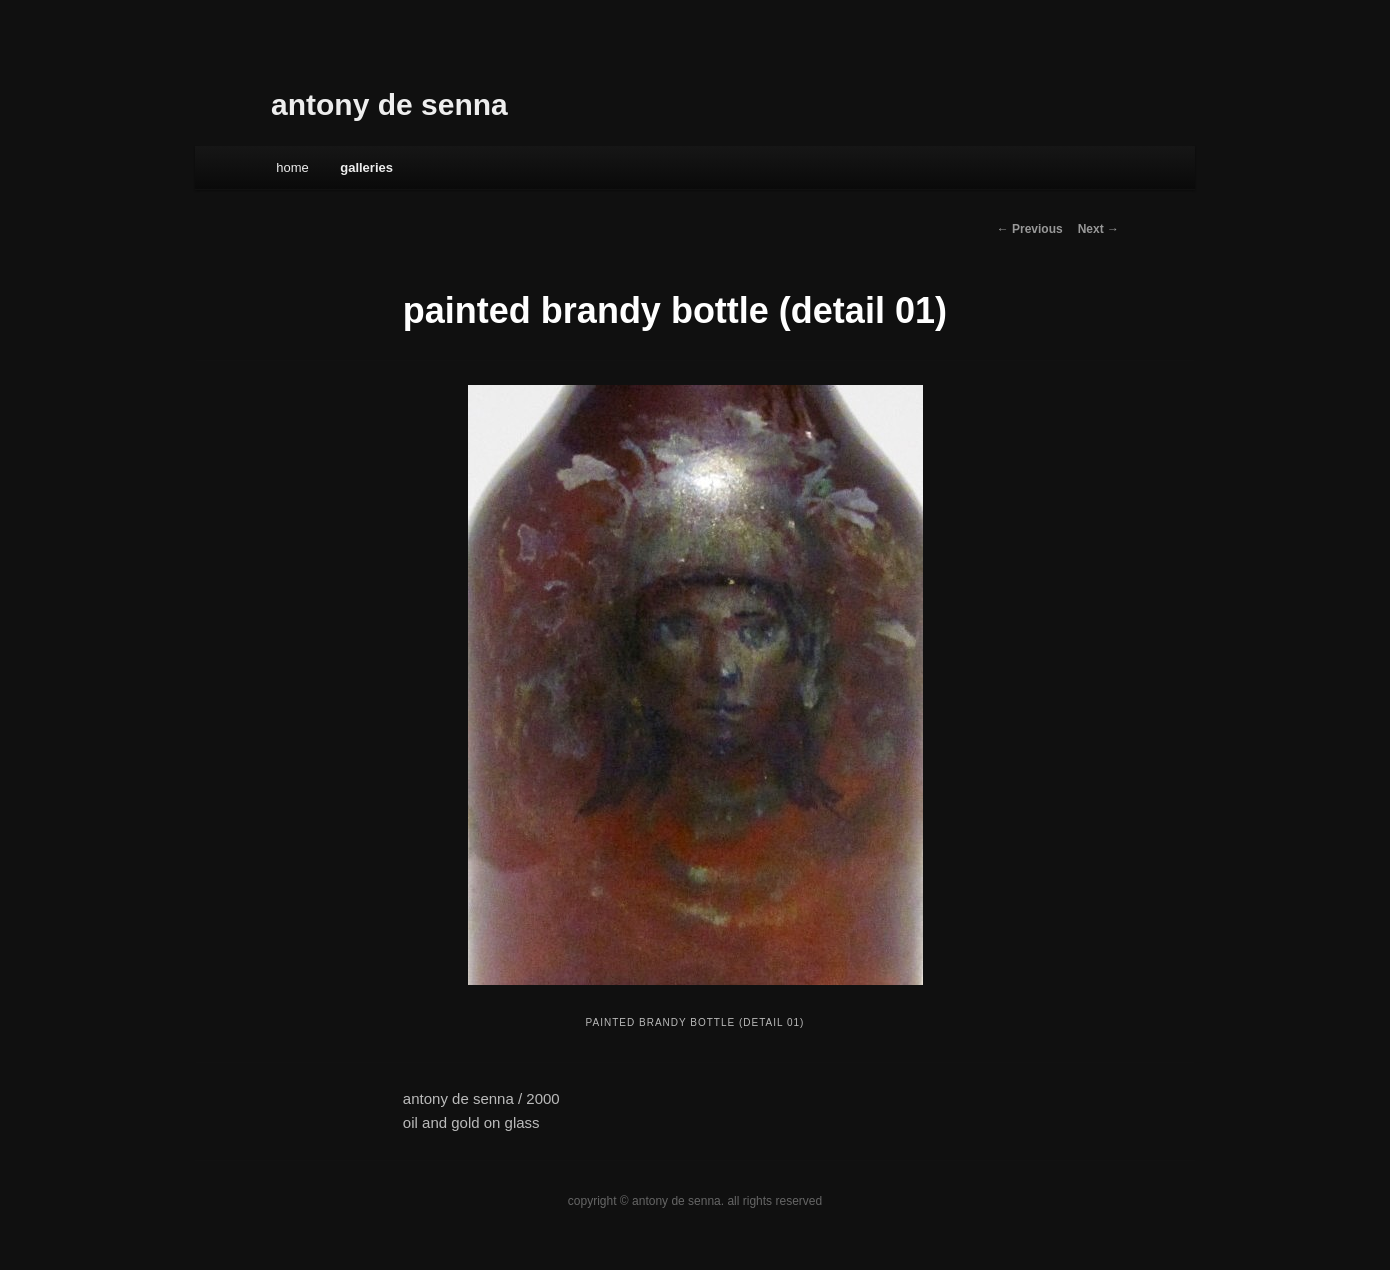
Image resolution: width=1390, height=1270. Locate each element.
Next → (1098, 229)
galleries (366, 167)
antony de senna (389, 104)
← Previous (1030, 229)
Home (292, 167)
